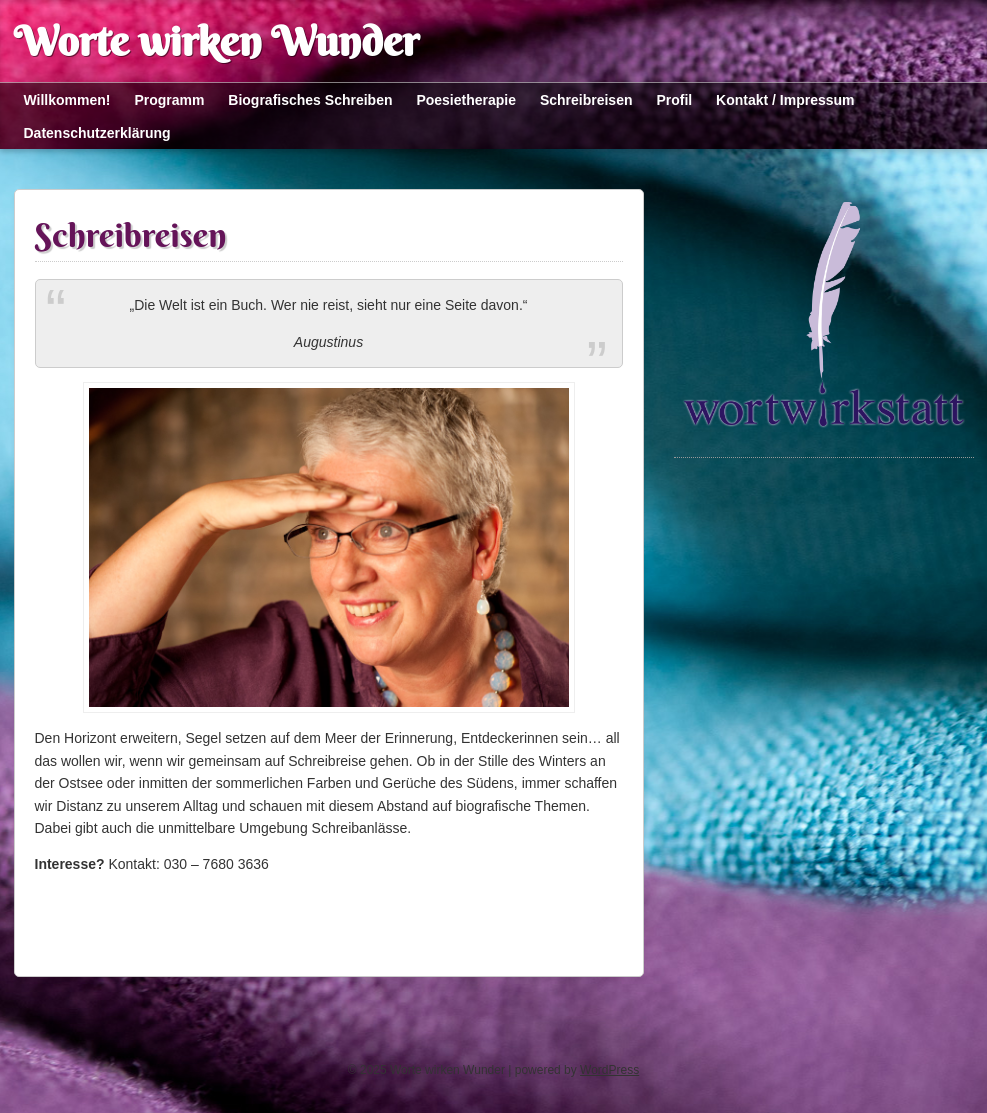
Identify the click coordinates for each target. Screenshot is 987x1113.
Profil (674, 100)
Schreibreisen (586, 100)
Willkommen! (67, 100)
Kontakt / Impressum (785, 100)
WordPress (609, 1070)
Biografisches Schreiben (310, 100)
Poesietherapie (466, 100)
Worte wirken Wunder (216, 41)
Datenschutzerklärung (97, 133)
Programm (169, 100)
